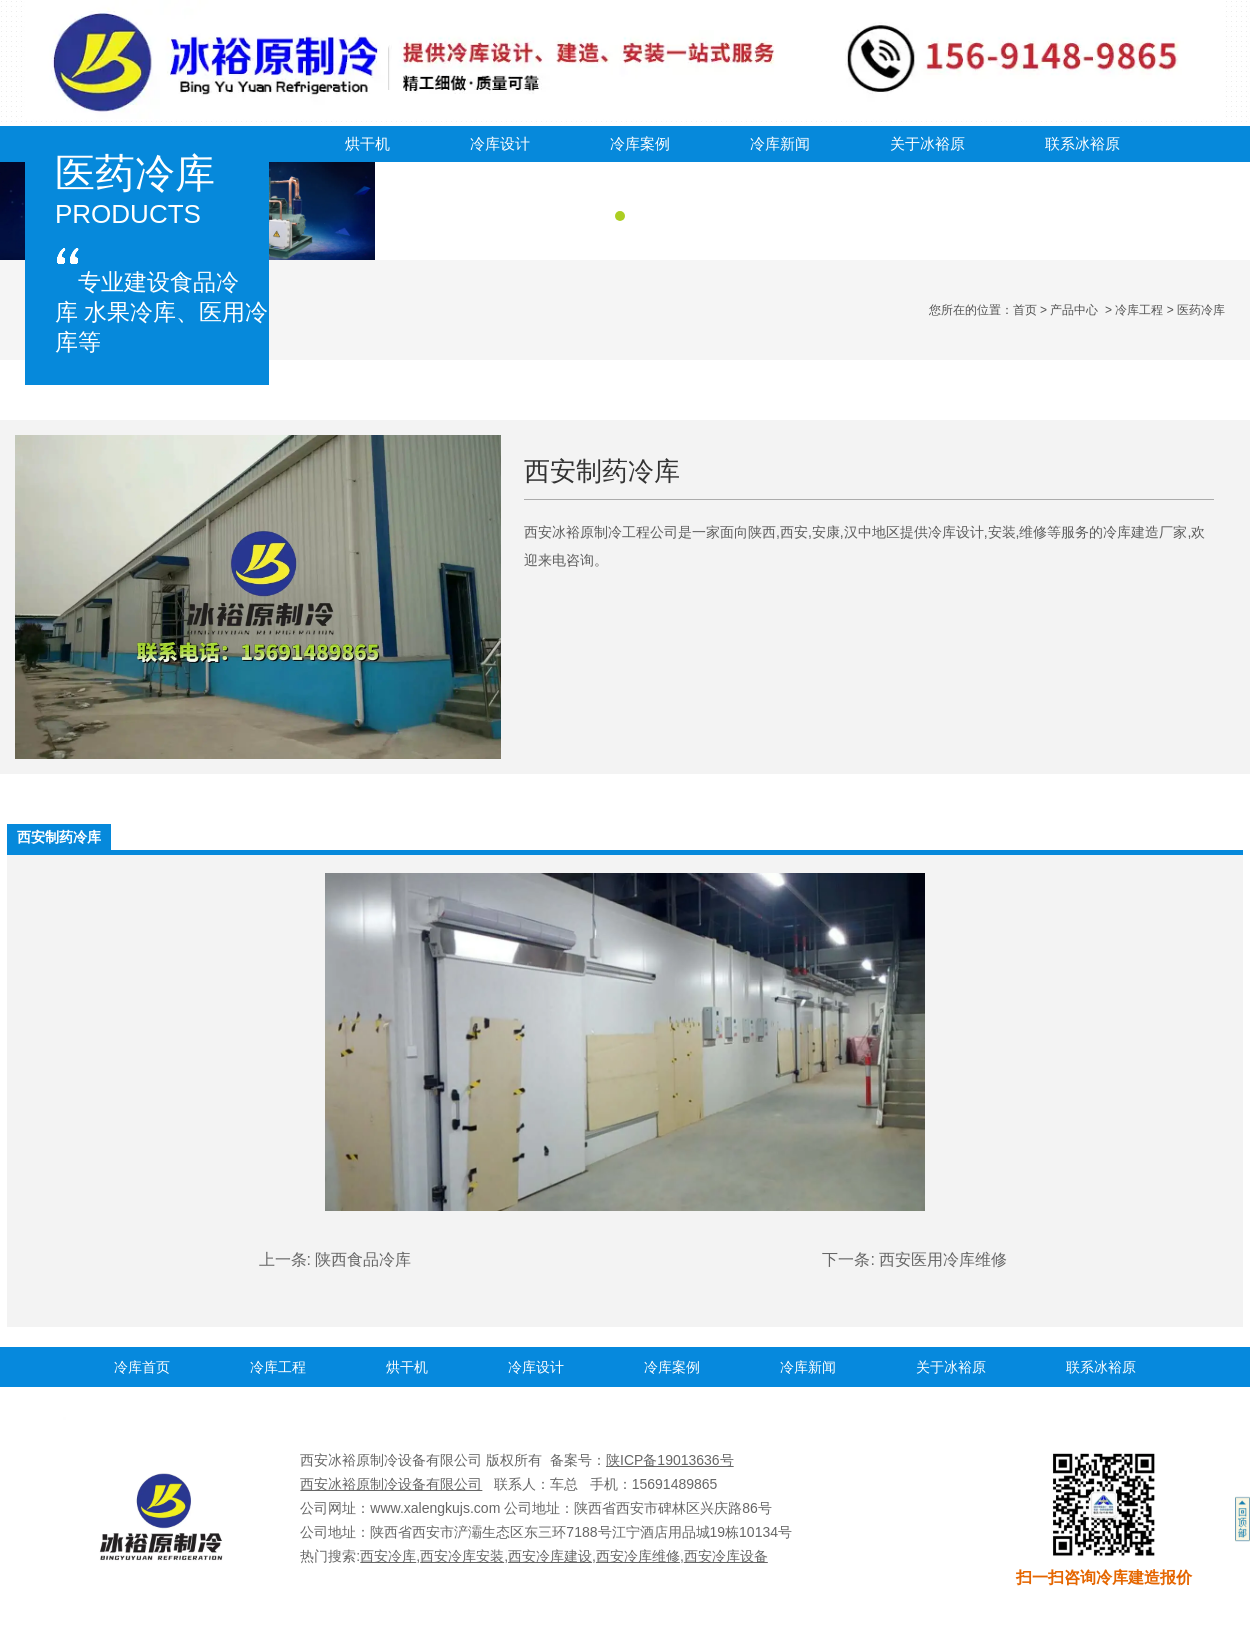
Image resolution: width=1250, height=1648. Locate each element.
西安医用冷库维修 (943, 1259)
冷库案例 (640, 143)
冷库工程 (1139, 310)
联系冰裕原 (1082, 143)
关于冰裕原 (927, 143)
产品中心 (1074, 310)
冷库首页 (142, 1367)
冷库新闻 (780, 143)
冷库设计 (500, 143)
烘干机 (367, 143)
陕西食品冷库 (363, 1259)
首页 (1025, 310)
